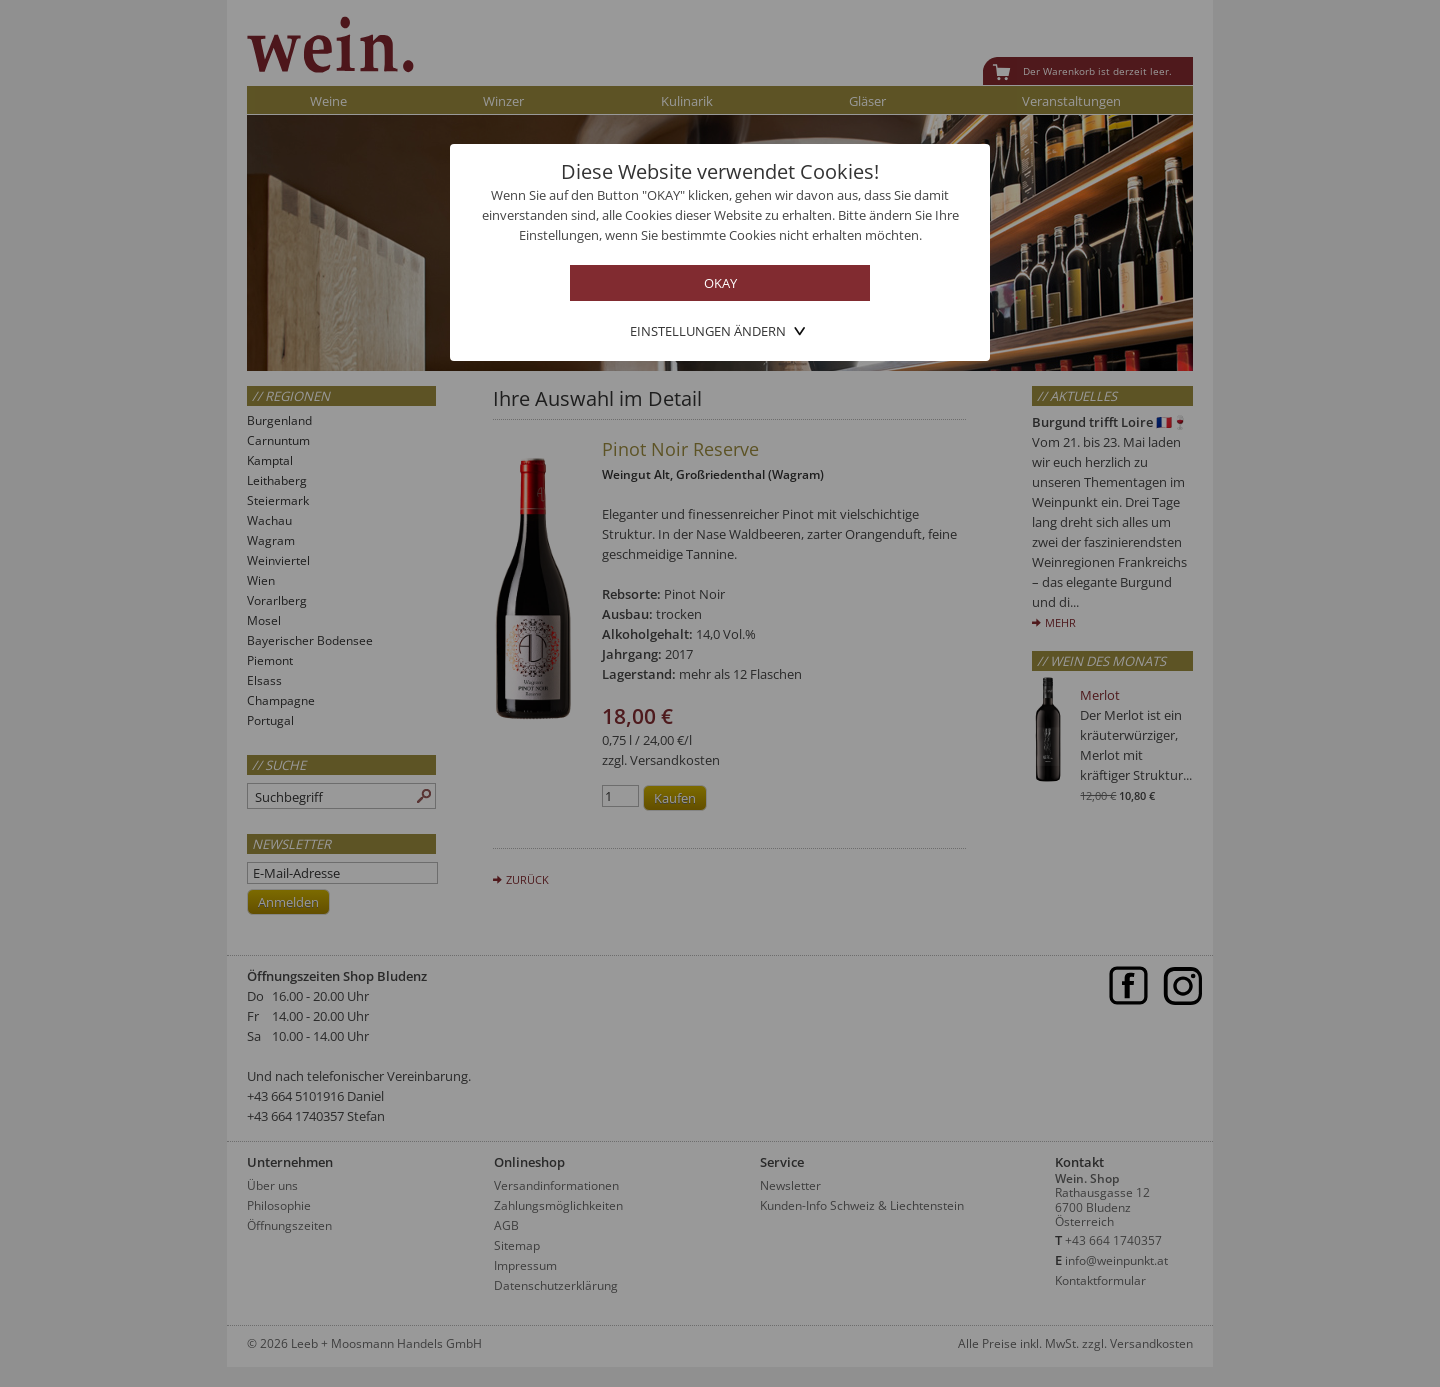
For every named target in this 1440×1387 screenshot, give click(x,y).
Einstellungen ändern (708, 331)
